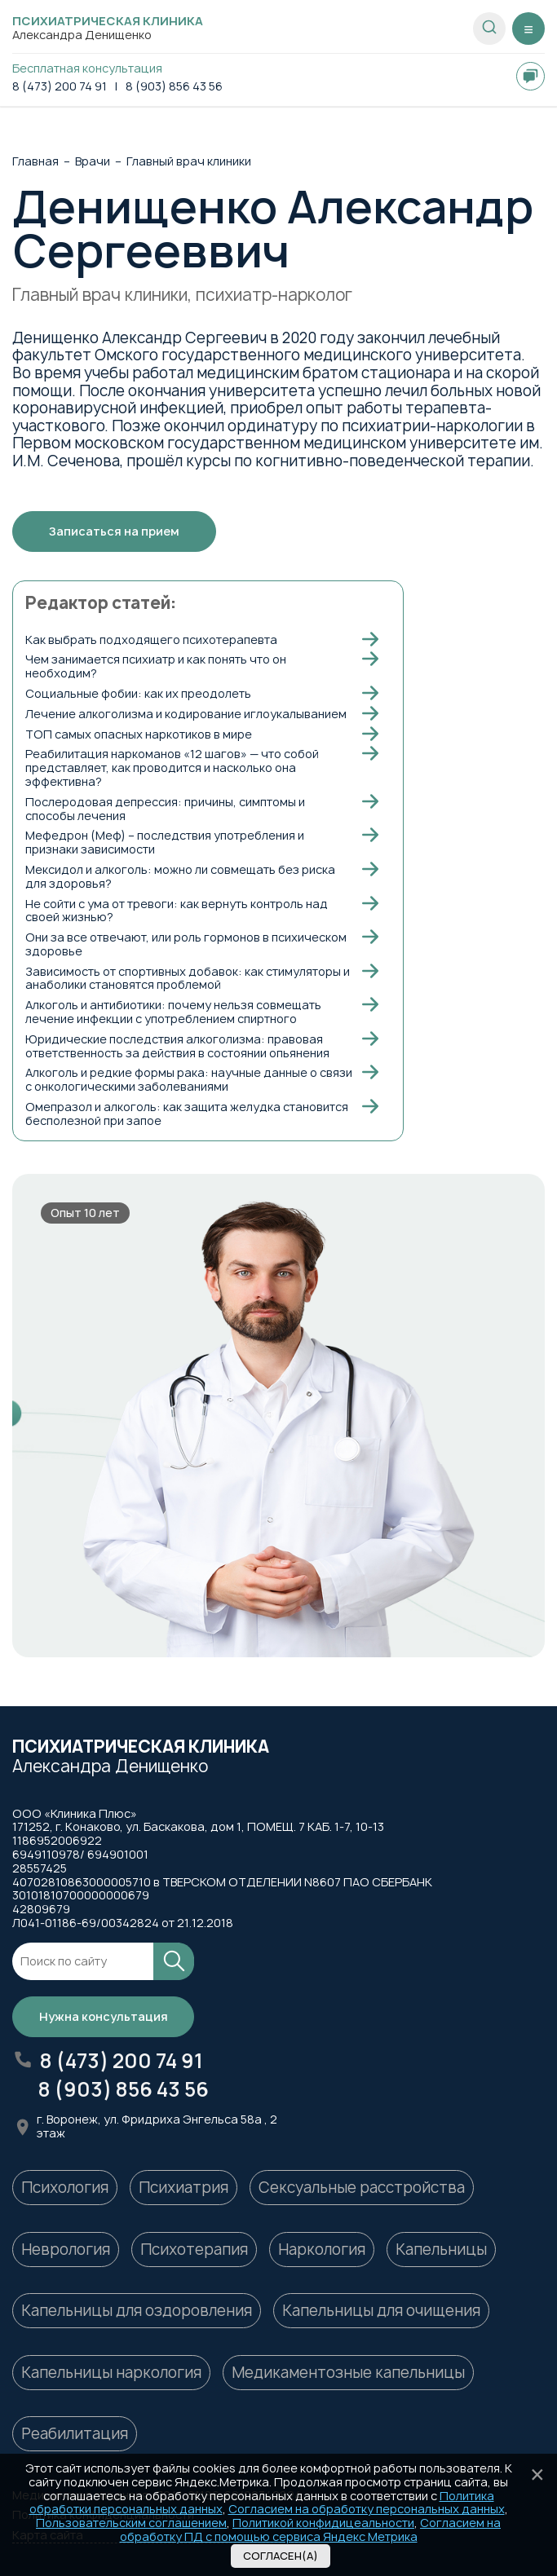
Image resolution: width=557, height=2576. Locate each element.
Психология (64, 2187)
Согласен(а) (280, 2556)
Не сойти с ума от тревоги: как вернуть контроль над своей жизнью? (176, 910)
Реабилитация (74, 2434)
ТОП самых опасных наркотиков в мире (138, 734)
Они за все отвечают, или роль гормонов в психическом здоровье (186, 944)
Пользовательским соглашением (131, 2522)
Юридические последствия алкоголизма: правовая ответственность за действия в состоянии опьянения (177, 1046)
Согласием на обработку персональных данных (366, 2508)
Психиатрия (183, 2187)
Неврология (65, 2249)
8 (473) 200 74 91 (59, 87)
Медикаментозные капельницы (348, 2372)
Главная (35, 162)
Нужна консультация (103, 2016)
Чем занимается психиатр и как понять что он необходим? (155, 666)
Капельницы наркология (111, 2372)
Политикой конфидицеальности (323, 2522)
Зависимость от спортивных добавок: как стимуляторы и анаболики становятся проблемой (187, 978)
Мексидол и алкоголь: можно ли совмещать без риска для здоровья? (180, 876)
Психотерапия (194, 2249)
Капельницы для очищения (381, 2310)
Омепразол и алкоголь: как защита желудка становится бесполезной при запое (186, 1113)
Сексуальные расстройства (362, 2187)
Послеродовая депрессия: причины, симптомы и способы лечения (165, 808)
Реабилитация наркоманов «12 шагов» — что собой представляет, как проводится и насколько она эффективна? (172, 767)
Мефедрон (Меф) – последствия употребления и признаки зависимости (164, 842)
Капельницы (441, 2249)
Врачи (92, 162)
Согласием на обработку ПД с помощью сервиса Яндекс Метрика (311, 2529)
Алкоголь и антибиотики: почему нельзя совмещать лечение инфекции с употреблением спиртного (173, 1011)
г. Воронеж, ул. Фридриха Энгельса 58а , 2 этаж (157, 2127)
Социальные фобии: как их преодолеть (138, 693)
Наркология (321, 2249)
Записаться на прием (114, 531)
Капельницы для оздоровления (136, 2310)
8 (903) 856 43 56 (174, 87)
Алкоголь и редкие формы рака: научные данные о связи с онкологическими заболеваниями (188, 1079)
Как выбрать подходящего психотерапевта (151, 639)
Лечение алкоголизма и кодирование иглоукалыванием (186, 713)
